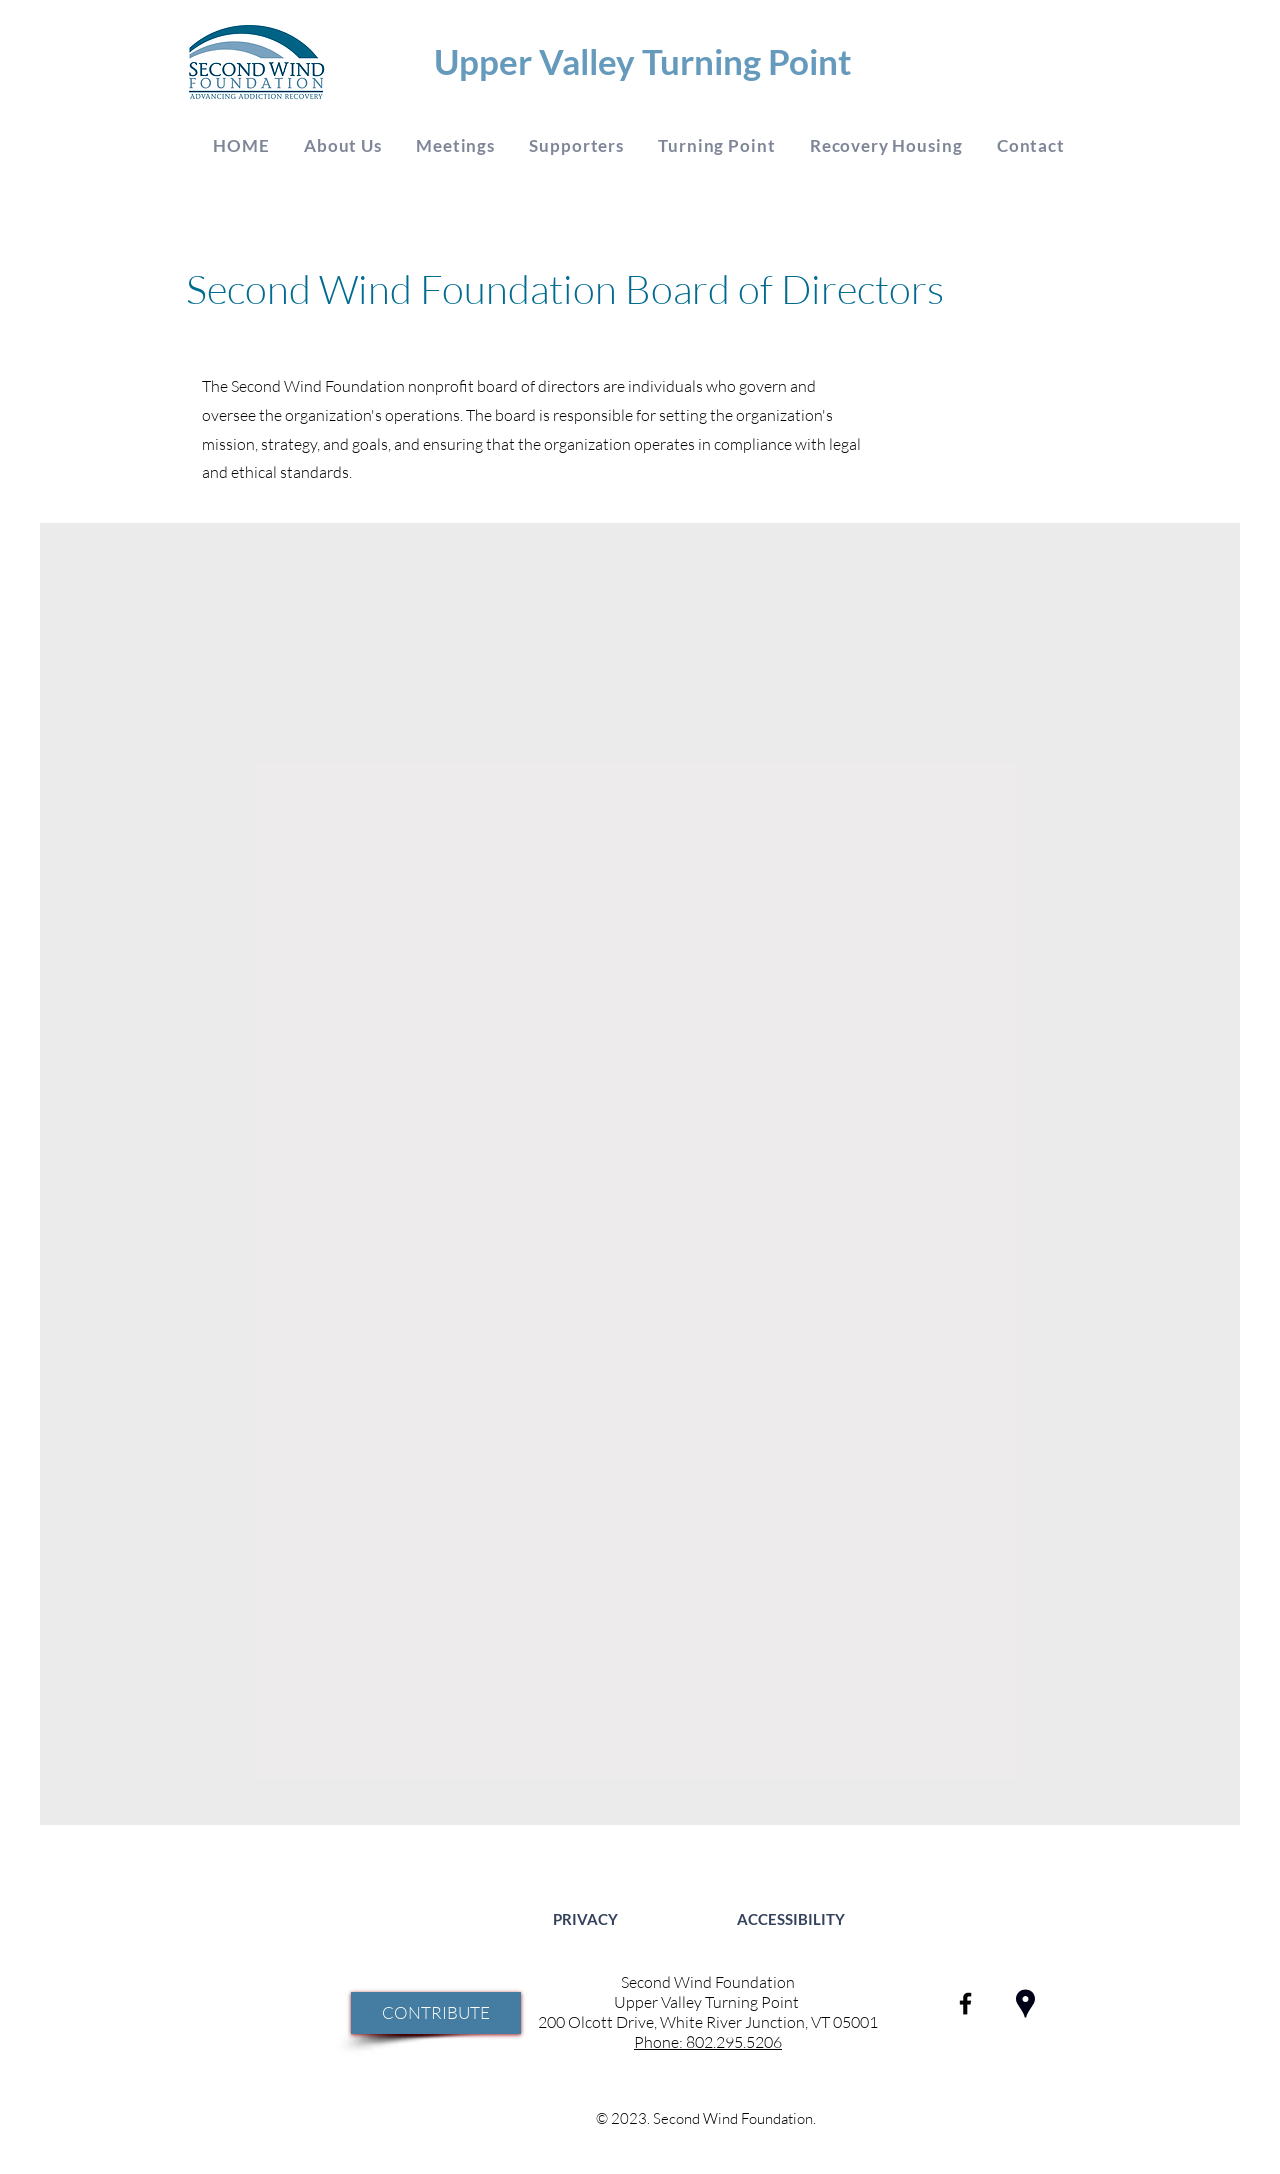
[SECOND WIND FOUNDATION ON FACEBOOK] (965, 2003)
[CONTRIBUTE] (436, 2013)
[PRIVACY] (585, 1919)
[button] (343, 145)
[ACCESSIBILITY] (790, 1919)
